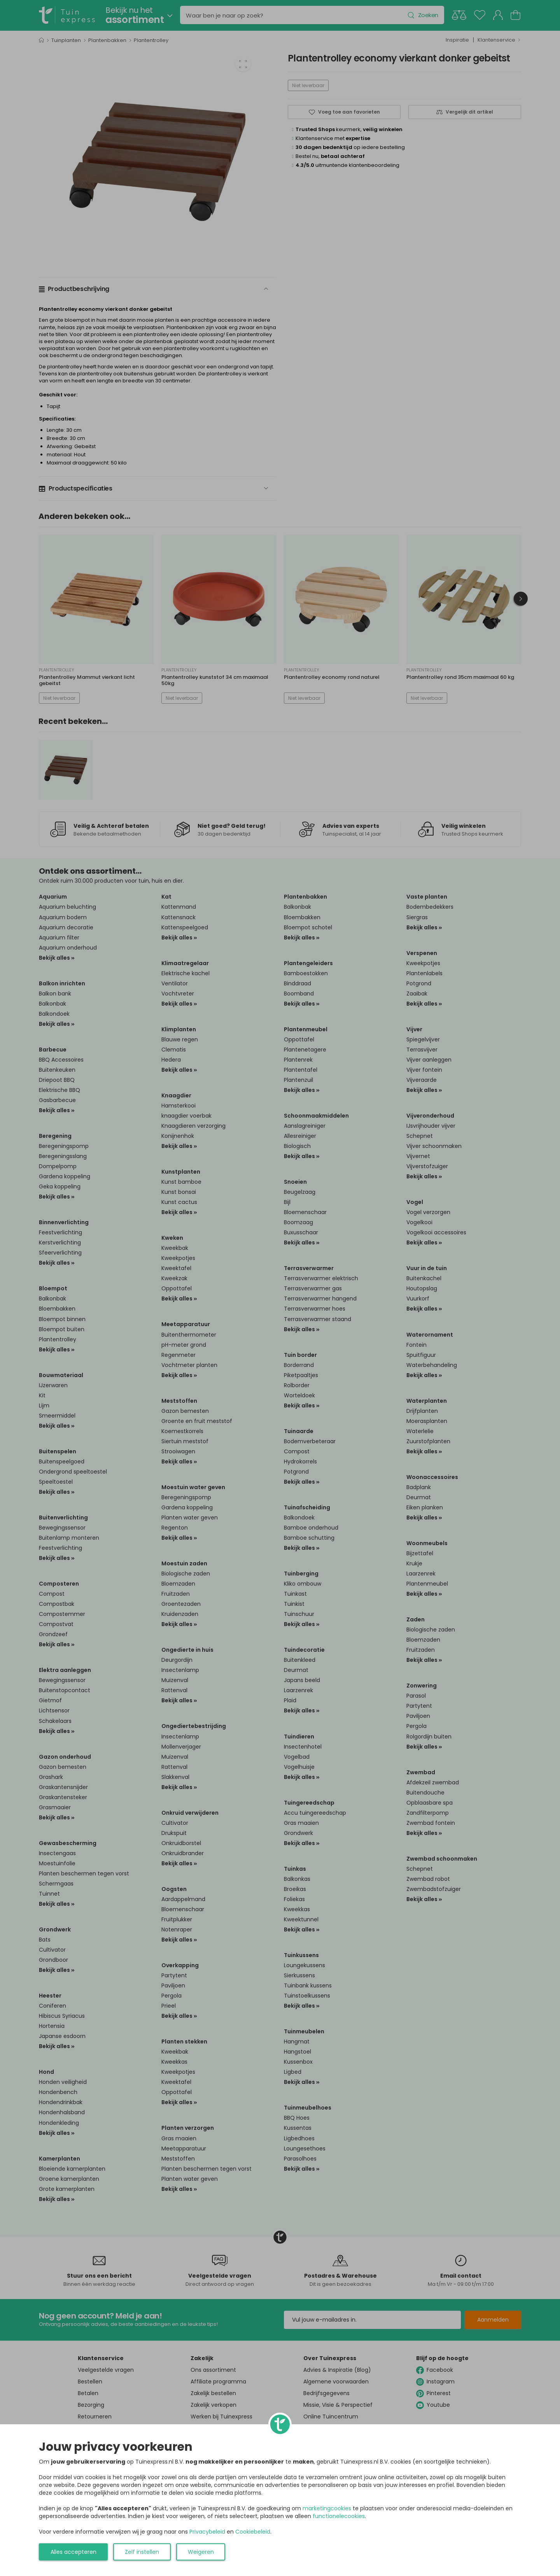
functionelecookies (339, 2516)
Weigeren (201, 2552)
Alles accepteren (73, 2552)
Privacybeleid (207, 2532)
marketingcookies (327, 2508)
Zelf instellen (142, 2552)
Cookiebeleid (252, 2532)
